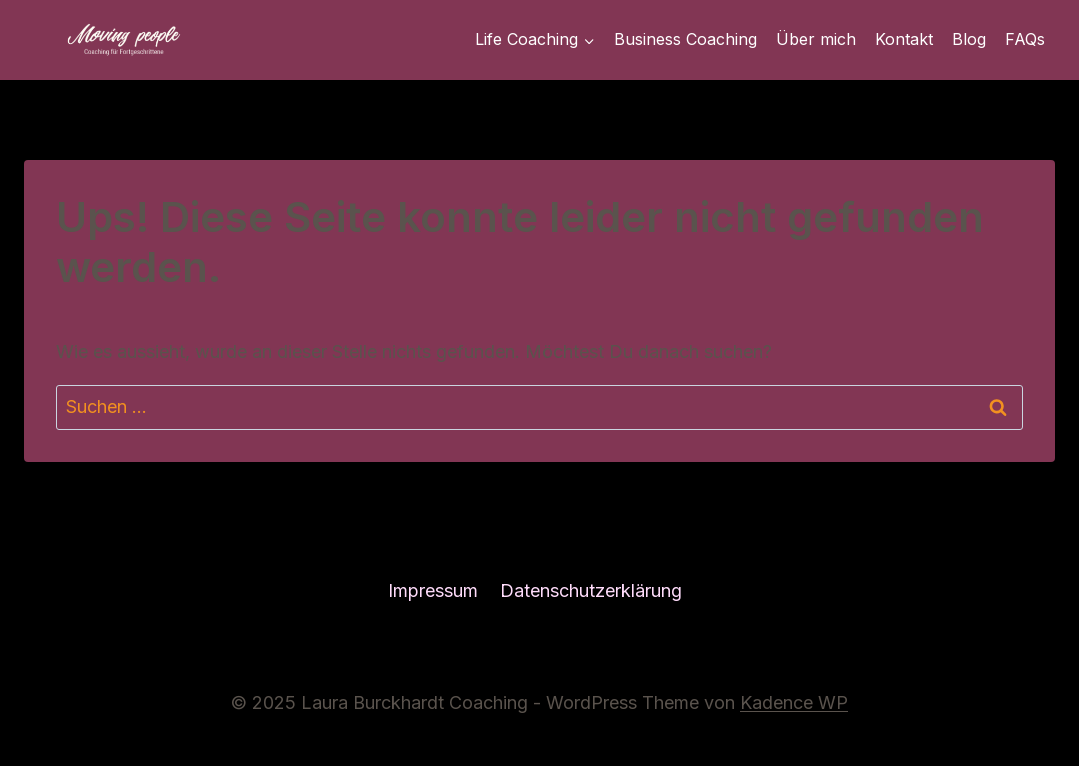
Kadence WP (794, 702)
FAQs (1025, 39)
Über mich (816, 39)
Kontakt (904, 39)
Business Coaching (685, 39)
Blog (969, 39)
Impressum (433, 590)
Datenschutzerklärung (591, 590)
